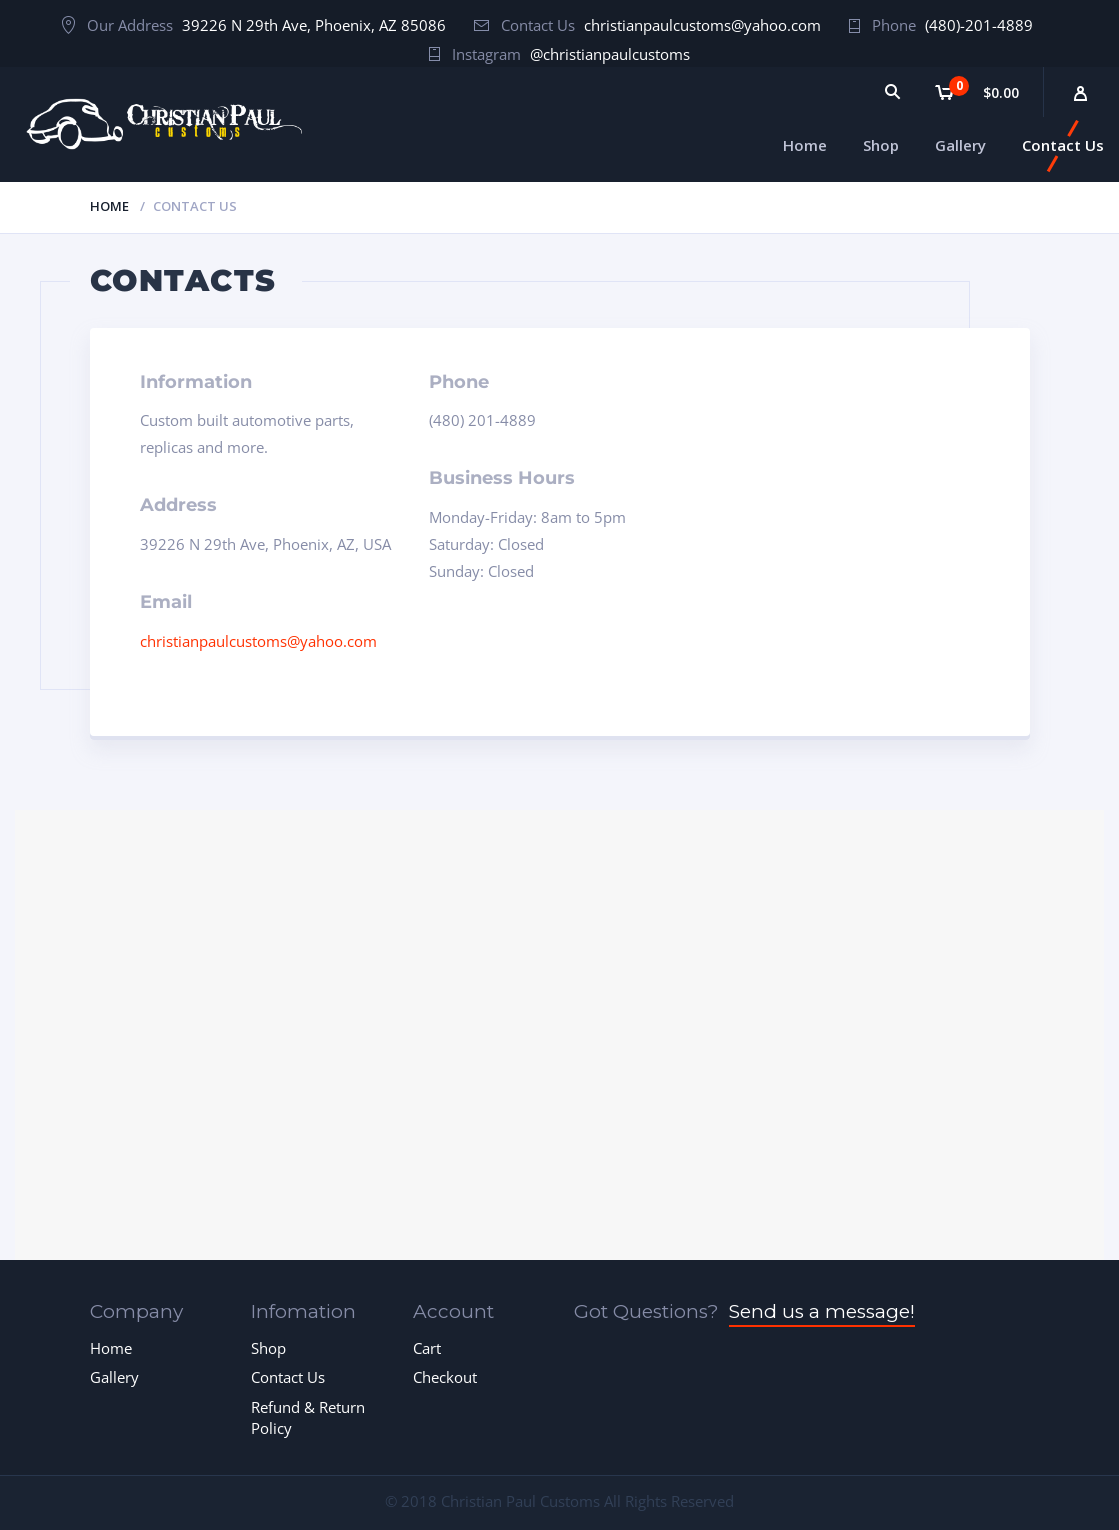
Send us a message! (822, 1311)
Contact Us (288, 1377)
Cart (427, 1348)
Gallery (114, 1377)
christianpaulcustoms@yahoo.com (702, 25)
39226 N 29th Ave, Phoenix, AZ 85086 (314, 25)
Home (109, 206)
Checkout (445, 1377)
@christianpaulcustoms (610, 54)
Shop (268, 1348)
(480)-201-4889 (979, 25)
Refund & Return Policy (308, 1417)
